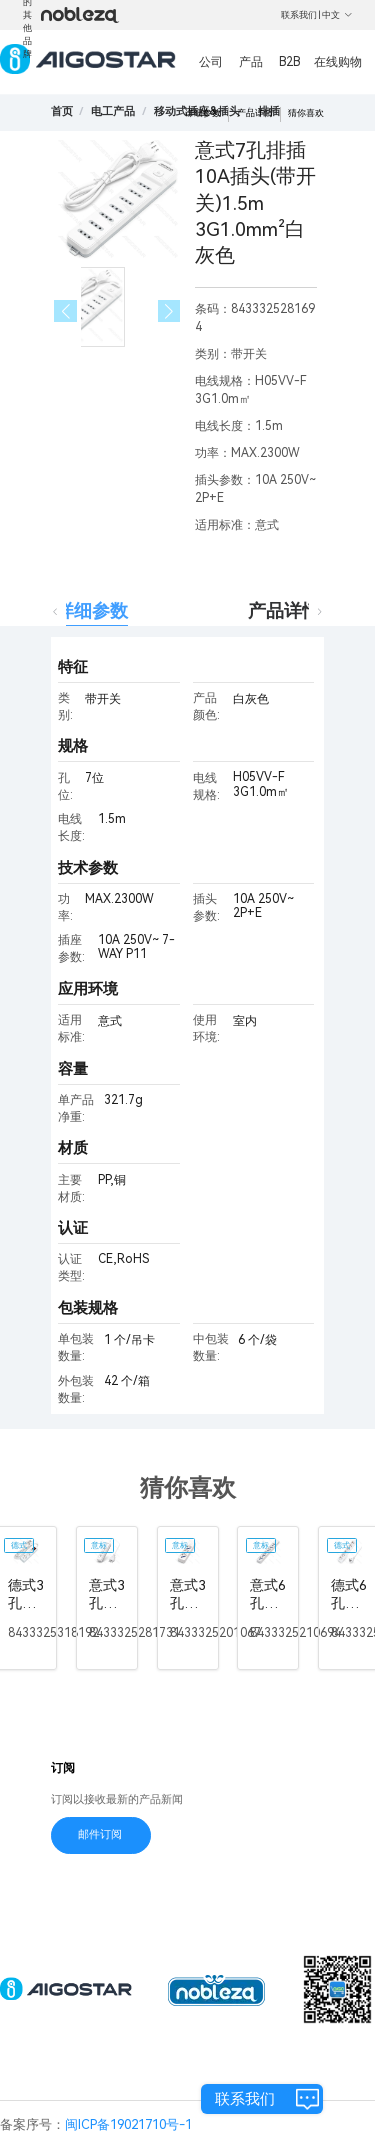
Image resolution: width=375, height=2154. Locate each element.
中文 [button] (337, 15)
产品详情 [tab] (284, 610)
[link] (113, 111)
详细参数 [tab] (92, 610)
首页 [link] (62, 111)
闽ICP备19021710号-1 (128, 2124)
